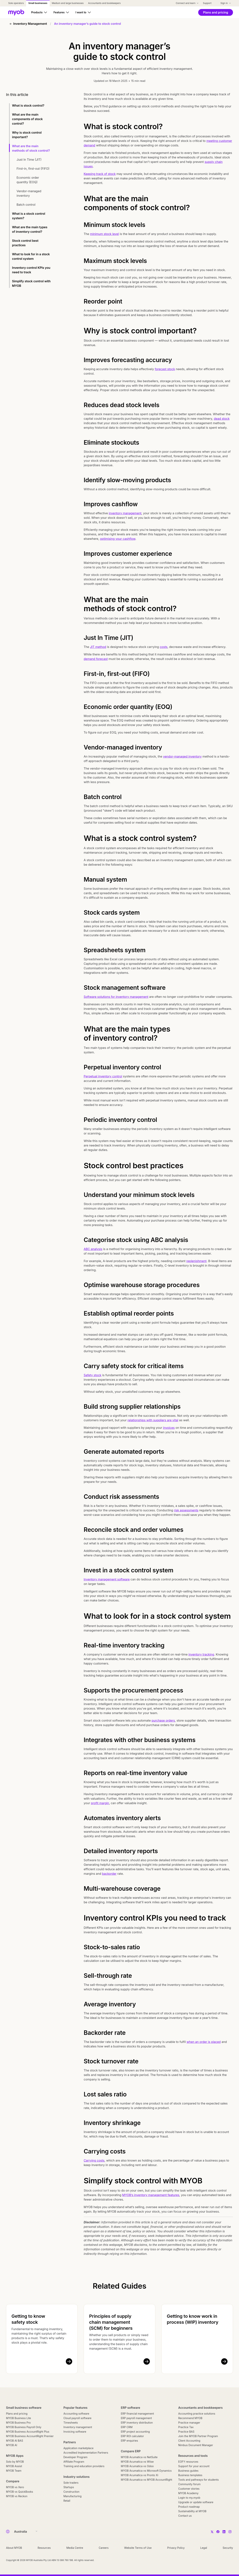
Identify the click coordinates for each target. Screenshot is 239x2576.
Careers (103, 2547)
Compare (12, 2481)
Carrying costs (94, 2160)
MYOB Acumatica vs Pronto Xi (139, 2475)
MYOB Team (13, 2470)
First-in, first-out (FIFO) (33, 168)
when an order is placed (204, 2042)
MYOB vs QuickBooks (19, 2491)
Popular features (75, 2408)
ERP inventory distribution (137, 2422)
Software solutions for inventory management (116, 997)
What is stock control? (28, 105)
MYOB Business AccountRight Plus (27, 2431)
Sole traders (70, 2482)
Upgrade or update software (195, 2502)
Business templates (190, 2475)
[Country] (24, 2531)
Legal (203, 2547)
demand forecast (96, 659)
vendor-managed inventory (182, 756)
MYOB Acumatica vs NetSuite (139, 2457)
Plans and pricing (16, 2413)
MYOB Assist (14, 2466)
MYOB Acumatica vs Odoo (137, 2466)
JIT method (98, 647)
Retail (66, 2500)
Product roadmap (189, 2506)
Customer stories (189, 2488)
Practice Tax (186, 2427)
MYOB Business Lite (18, 2418)
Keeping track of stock (100, 174)
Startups (68, 2487)
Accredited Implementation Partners (85, 2452)
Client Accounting (189, 2440)
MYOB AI (11, 2445)
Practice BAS (186, 2431)
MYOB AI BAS (14, 2440)
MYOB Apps (15, 2456)
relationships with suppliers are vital (152, 1420)
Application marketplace (78, 2448)
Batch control (26, 204)
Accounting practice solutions (196, 2413)
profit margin (100, 1803)
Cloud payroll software (77, 2418)
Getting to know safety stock (28, 2319)
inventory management (125, 513)
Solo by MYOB (15, 2461)
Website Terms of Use (138, 2547)
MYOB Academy (188, 2493)
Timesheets (70, 2422)
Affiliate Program (73, 2461)
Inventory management (77, 2427)
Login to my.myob (189, 2497)
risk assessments (186, 1510)
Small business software (23, 2408)
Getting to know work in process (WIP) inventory (192, 2319)
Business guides (188, 2470)
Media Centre (74, 2547)
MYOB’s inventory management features (150, 2195)
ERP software (130, 2408)
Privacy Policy (176, 2547)
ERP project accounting (135, 2431)
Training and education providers (83, 2466)
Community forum (189, 2484)
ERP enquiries (129, 2440)
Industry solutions (76, 2477)
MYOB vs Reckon (16, 2496)
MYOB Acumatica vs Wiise (137, 2461)
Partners (69, 2442)
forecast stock (165, 369)
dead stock (222, 418)
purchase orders (163, 1720)
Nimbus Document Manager (195, 2445)
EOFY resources (188, 2461)
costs (163, 647)
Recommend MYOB (190, 2418)
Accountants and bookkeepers (200, 2408)
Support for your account (193, 2466)
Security (228, 2547)
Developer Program (75, 2457)
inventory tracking (201, 1654)
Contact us (185, 2515)
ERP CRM (127, 2427)
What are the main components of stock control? (27, 119)
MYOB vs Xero (15, 2487)
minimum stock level (104, 234)
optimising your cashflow (117, 539)
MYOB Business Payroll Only (23, 2427)
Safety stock (92, 1375)
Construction (71, 2491)
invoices (169, 1428)
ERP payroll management (136, 2418)
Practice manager (189, 2422)
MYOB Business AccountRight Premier (30, 2436)
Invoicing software (74, 2431)
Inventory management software (107, 1579)
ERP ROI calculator (132, 2436)
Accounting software (76, 2413)
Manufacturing (72, 2496)
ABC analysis (93, 1249)
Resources (44, 2547)
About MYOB (14, 2547)
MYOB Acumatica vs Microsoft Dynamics (146, 2470)
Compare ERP (131, 2451)
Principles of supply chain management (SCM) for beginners (111, 2322)
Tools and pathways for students (198, 2479)
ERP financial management (137, 2413)
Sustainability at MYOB (192, 2511)
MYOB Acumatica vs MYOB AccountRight (146, 2479)
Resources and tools (193, 2456)
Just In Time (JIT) (29, 159)
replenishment (196, 1261)
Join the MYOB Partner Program (198, 2436)
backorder (109, 1874)
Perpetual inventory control (103, 1076)
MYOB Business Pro (18, 2422)
